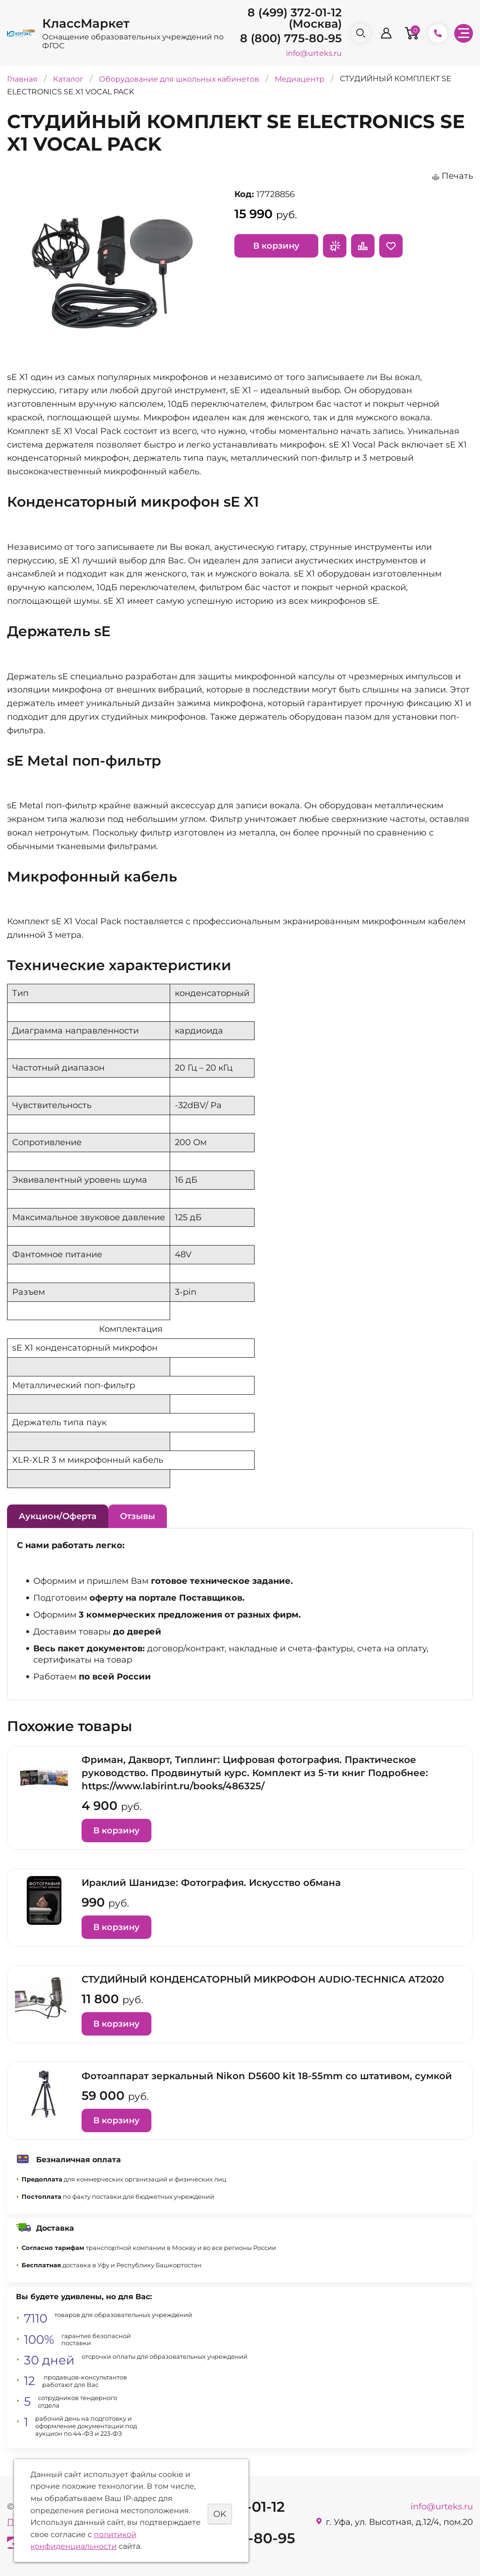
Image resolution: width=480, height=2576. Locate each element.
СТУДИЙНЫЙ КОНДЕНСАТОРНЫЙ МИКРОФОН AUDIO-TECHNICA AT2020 (263, 1979)
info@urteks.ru (314, 53)
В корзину (276, 246)
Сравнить (363, 246)
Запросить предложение (334, 246)
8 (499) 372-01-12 (295, 12)
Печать (457, 176)
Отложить (391, 246)
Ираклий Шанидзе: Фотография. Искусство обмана (211, 1882)
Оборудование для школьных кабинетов (180, 78)
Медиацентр (299, 78)
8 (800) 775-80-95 (291, 38)
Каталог (68, 78)
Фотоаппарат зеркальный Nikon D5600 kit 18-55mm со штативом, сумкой (267, 2076)
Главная (22, 78)
